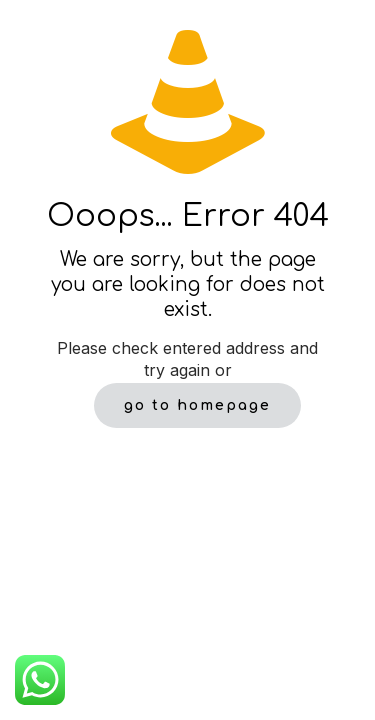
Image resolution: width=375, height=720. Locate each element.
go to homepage (197, 405)
